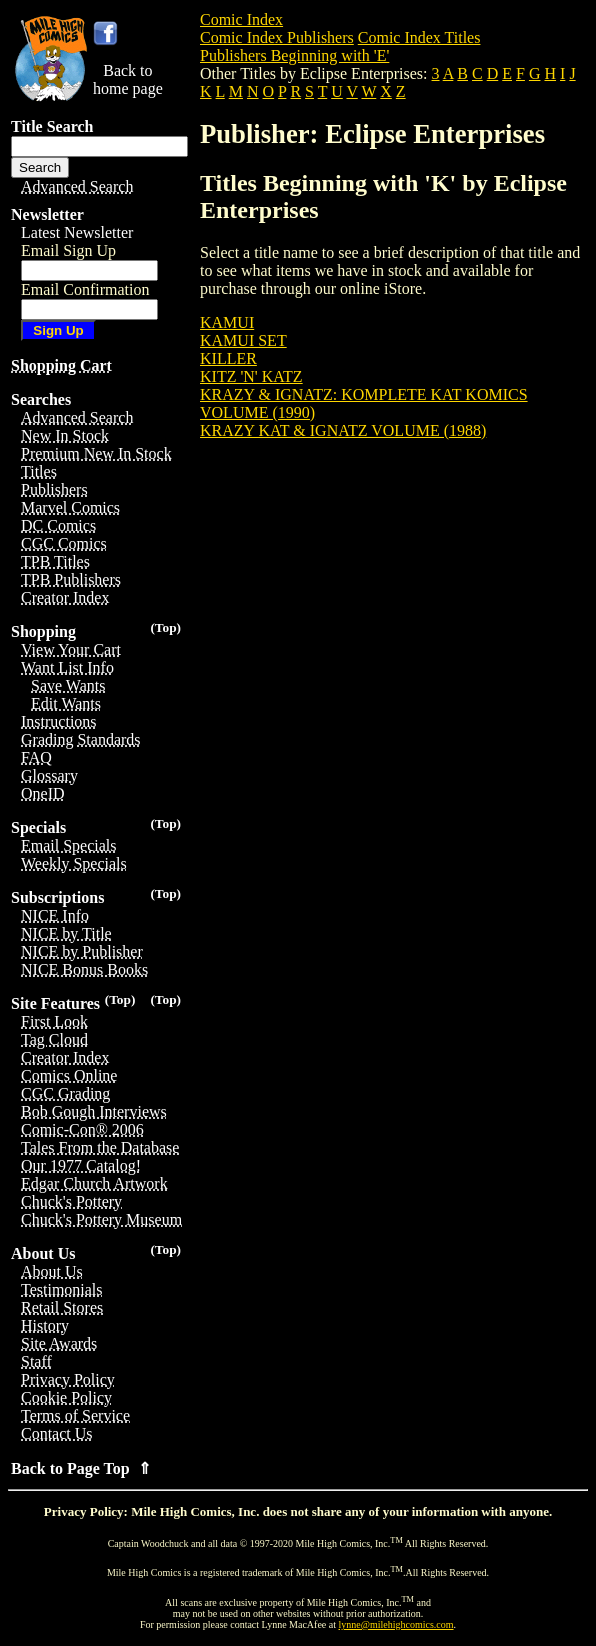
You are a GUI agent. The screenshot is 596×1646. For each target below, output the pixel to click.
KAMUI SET (243, 340)
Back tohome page (128, 79)
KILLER (228, 358)
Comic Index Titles (419, 37)
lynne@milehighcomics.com (396, 1624)
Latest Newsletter (77, 232)
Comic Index (241, 19)
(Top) (165, 627)
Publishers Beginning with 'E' (294, 55)
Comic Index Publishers (277, 37)
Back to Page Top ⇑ (81, 1468)
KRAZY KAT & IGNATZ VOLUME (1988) (343, 430)
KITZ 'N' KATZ (251, 376)
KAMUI (227, 322)
